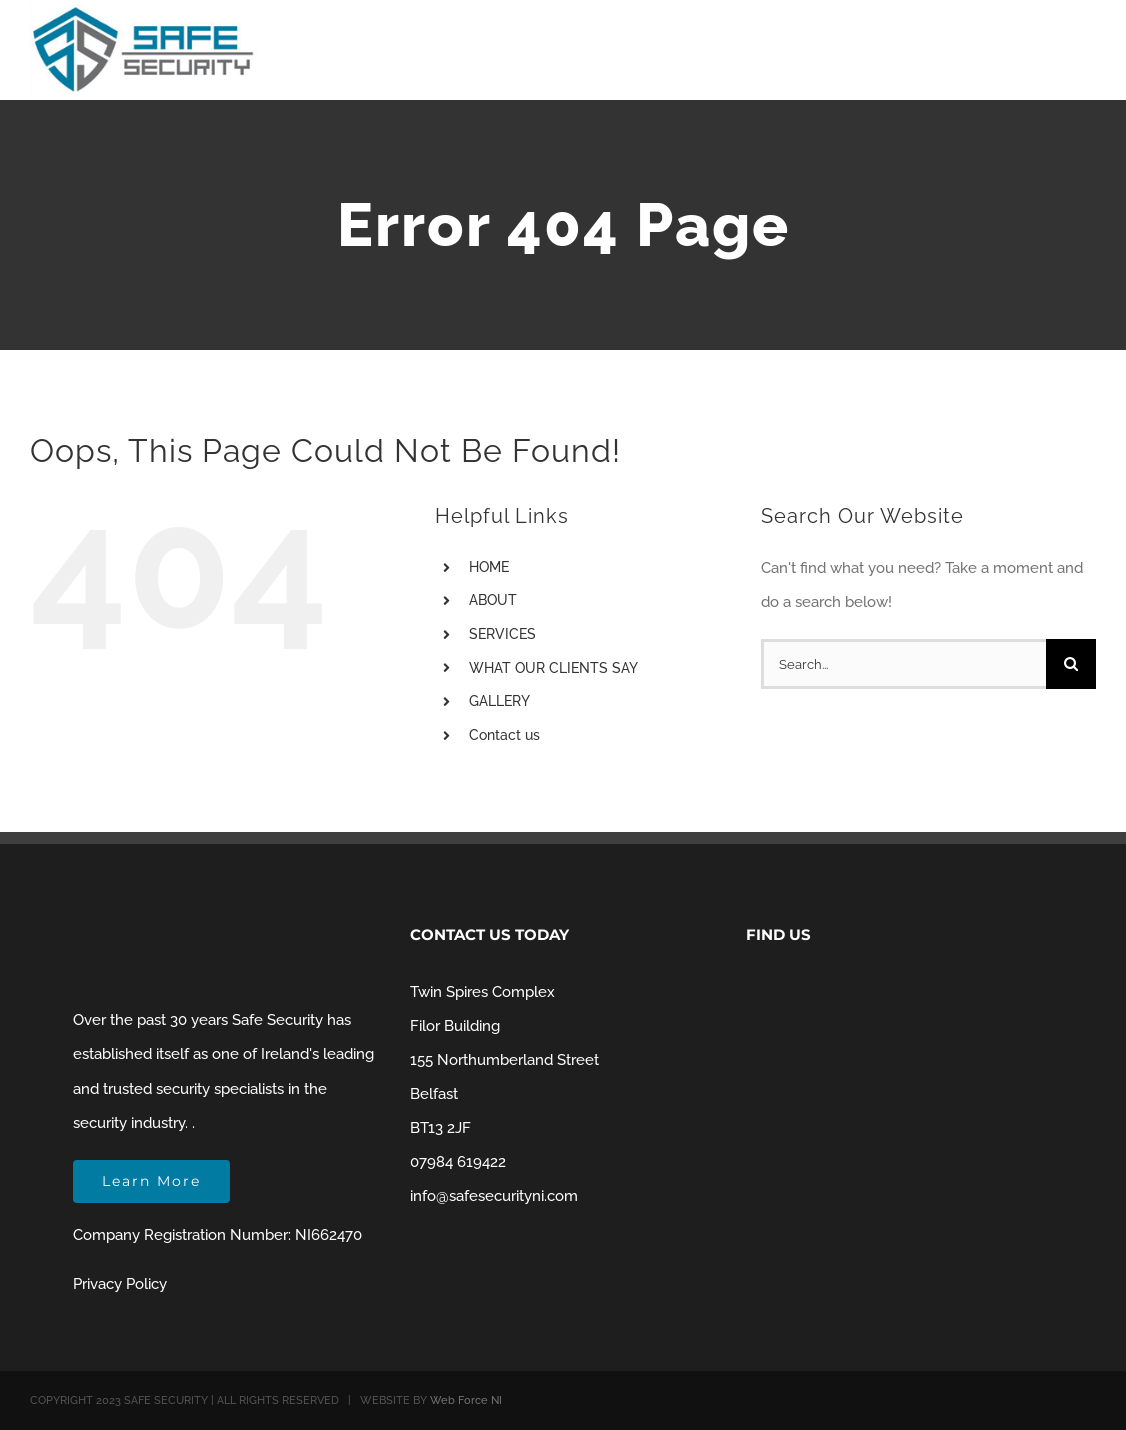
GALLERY (499, 701)
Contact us (504, 735)
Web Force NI (466, 1400)
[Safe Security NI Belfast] (145, 11)
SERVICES (502, 634)
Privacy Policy (120, 1284)
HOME (489, 567)
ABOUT (493, 600)
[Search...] (903, 664)
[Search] (1071, 664)
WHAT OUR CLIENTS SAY (553, 668)
